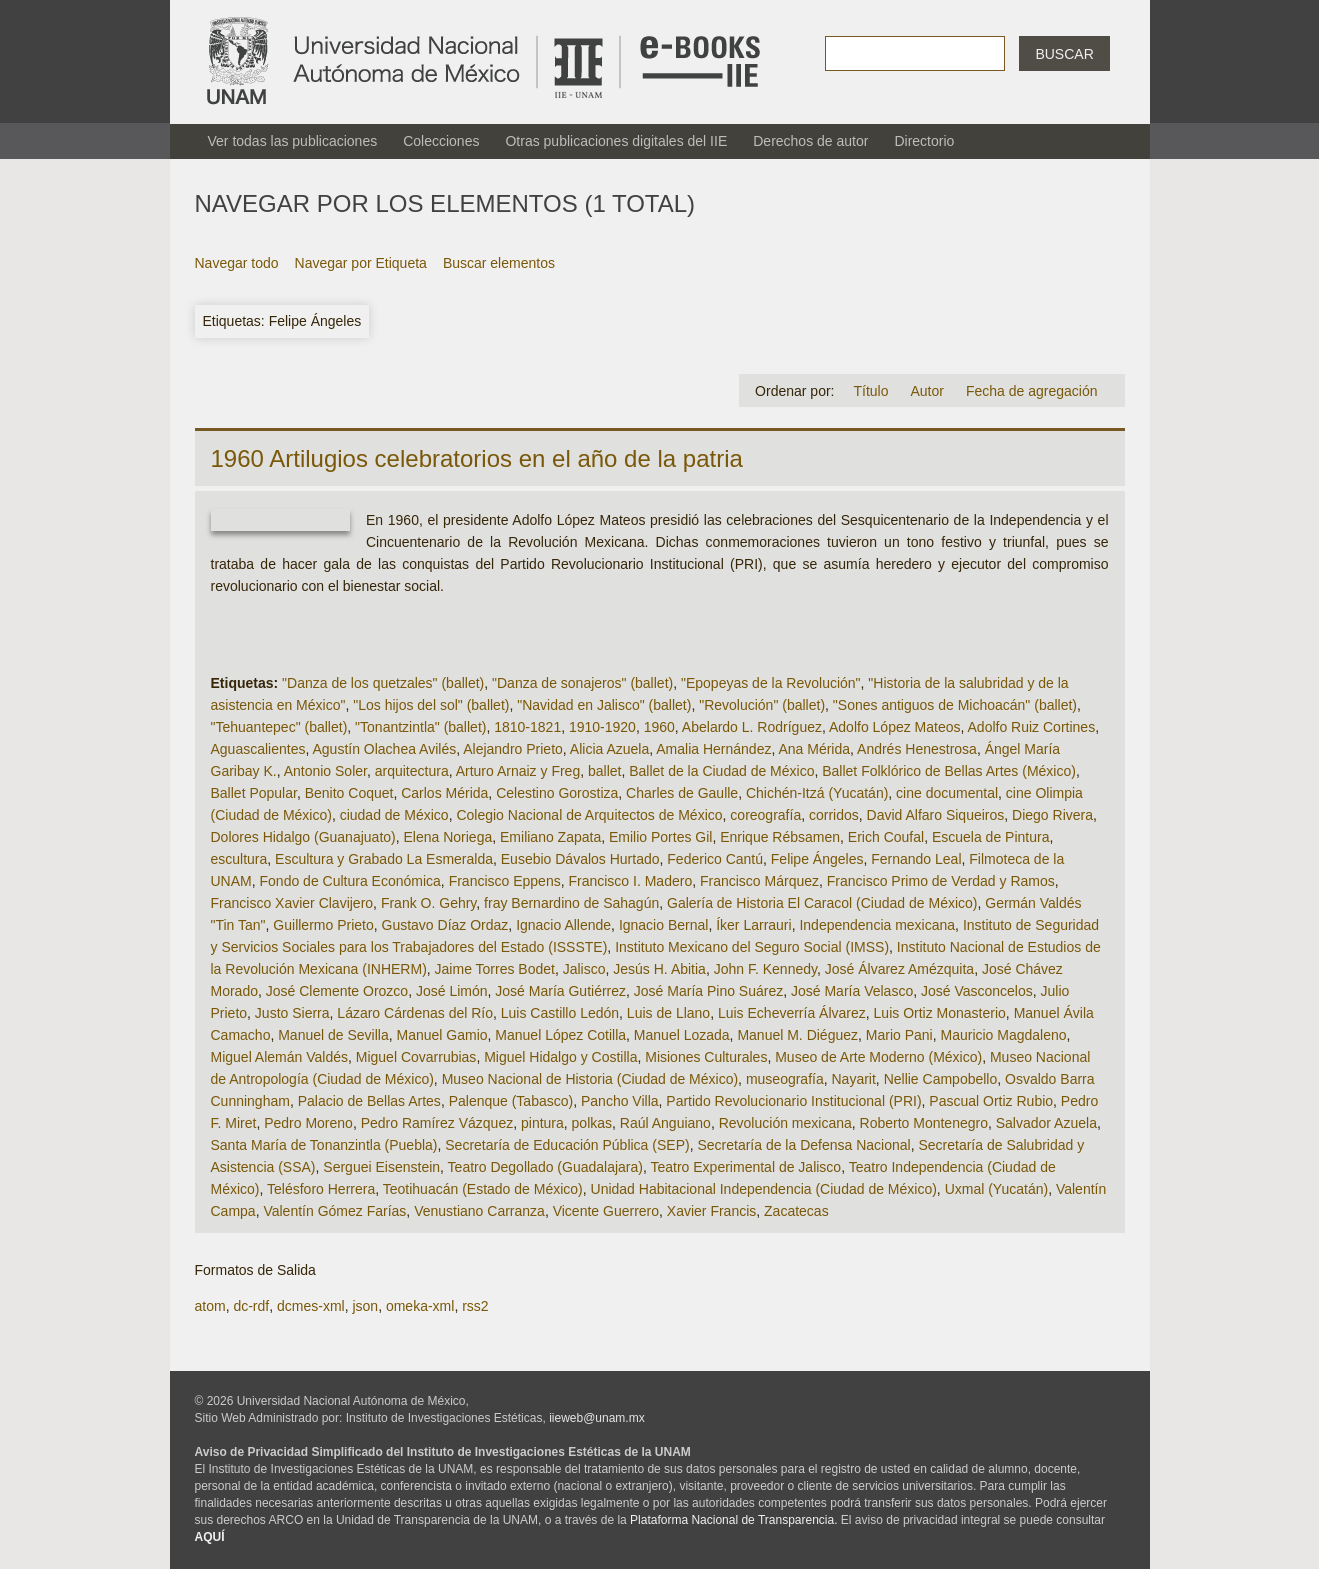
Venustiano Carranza (479, 1211)
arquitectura (412, 771)
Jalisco (584, 969)
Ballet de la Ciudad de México (721, 771)
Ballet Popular (254, 793)
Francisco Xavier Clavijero (292, 903)
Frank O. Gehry (428, 903)
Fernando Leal (916, 859)
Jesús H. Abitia (659, 969)
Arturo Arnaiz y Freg (518, 771)
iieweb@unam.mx (597, 1418)
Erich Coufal (886, 837)
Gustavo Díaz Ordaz (445, 925)
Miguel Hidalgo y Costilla (560, 1057)
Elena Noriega (448, 837)
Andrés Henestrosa (917, 749)
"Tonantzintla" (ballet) (420, 727)
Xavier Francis (711, 1211)
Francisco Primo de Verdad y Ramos (941, 881)
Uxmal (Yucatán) (996, 1189)
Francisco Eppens (505, 881)
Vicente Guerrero (606, 1211)
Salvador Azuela (1046, 1123)
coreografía (765, 815)
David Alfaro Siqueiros (936, 815)
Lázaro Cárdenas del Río (415, 1013)
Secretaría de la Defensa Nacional (803, 1145)
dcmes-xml (311, 1306)
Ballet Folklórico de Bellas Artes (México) (949, 771)
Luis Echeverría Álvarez (792, 1013)
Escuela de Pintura (991, 837)
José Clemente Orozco (337, 991)
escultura (239, 859)
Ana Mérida (814, 749)
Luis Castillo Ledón (560, 1013)
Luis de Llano (668, 1013)
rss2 (475, 1306)
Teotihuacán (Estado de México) (483, 1189)
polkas (592, 1123)
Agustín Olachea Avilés (384, 749)
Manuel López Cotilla (560, 1035)
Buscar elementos (499, 263)
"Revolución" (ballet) (762, 705)
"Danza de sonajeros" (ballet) (582, 683)
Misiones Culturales (706, 1057)
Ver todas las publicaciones (293, 141)
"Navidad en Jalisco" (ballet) (604, 705)
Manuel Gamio (442, 1035)
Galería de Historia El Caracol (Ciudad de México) (822, 903)
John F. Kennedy (765, 969)
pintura (542, 1123)
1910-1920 (602, 727)
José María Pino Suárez (708, 991)
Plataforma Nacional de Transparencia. (733, 1520)
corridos (834, 815)
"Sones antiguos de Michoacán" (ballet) (955, 705)
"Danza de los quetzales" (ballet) (383, 683)
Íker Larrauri (753, 925)
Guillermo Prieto (323, 925)
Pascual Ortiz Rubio (991, 1101)
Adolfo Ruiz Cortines (1032, 727)
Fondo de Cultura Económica (350, 881)
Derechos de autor (810, 141)
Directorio (924, 141)
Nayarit (854, 1079)
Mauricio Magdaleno (1004, 1035)
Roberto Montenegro (924, 1123)
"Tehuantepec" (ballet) (279, 727)
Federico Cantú (715, 859)
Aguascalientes (258, 749)
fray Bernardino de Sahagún (571, 903)
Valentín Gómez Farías (334, 1211)
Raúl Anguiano (665, 1123)
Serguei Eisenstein (381, 1167)
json (365, 1306)
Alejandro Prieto (513, 749)
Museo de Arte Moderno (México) (878, 1057)
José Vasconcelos (977, 991)
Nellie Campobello (941, 1079)
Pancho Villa (620, 1101)
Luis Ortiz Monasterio (940, 1013)
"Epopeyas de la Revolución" (771, 683)
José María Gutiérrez (560, 991)
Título (870, 391)
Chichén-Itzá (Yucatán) (817, 793)
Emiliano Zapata (550, 837)
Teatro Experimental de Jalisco (745, 1167)
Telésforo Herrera (321, 1189)
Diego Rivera (1052, 815)
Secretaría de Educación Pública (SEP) (567, 1145)
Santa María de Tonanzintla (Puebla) (324, 1145)
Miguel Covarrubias (416, 1057)
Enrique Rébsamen (780, 837)
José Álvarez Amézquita (899, 969)
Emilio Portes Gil (660, 837)
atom (210, 1306)
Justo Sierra (292, 1013)
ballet (604, 771)
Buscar (1064, 54)
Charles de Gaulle (682, 793)
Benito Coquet (349, 793)
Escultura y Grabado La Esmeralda (384, 859)
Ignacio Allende (563, 925)
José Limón (452, 991)
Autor (926, 391)
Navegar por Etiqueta (361, 263)
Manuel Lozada (682, 1035)
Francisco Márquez (759, 881)
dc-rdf (251, 1306)
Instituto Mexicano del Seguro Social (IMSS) (752, 947)
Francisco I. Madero (630, 881)
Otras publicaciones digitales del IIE (616, 141)
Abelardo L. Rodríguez (752, 727)
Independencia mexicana (877, 925)
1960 (659, 727)
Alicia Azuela (609, 749)
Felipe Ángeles (817, 859)
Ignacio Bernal (664, 925)
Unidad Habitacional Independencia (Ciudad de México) (764, 1189)
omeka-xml (420, 1306)
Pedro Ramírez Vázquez (437, 1123)
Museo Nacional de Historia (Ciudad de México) (590, 1079)
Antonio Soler (325, 771)
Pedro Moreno (308, 1123)
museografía (785, 1079)
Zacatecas (796, 1211)
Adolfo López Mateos (895, 727)
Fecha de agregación (1032, 391)
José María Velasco (852, 991)
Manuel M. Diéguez (797, 1035)
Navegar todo (237, 263)
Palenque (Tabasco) (511, 1101)
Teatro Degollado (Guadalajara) (545, 1167)
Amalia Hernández (713, 749)
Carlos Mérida (444, 793)
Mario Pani (899, 1035)
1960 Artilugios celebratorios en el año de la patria (477, 458)
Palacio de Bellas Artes (369, 1101)
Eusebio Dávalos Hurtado (580, 859)
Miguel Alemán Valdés (279, 1057)
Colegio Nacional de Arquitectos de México (589, 815)
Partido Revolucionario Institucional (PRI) (793, 1101)
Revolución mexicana (785, 1123)
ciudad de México (394, 815)
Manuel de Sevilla (333, 1035)
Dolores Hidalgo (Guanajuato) (303, 837)
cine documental (947, 793)
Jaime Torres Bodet (495, 969)
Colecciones (441, 141)
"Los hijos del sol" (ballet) (431, 705)
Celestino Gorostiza (557, 793)
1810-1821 (527, 727)
